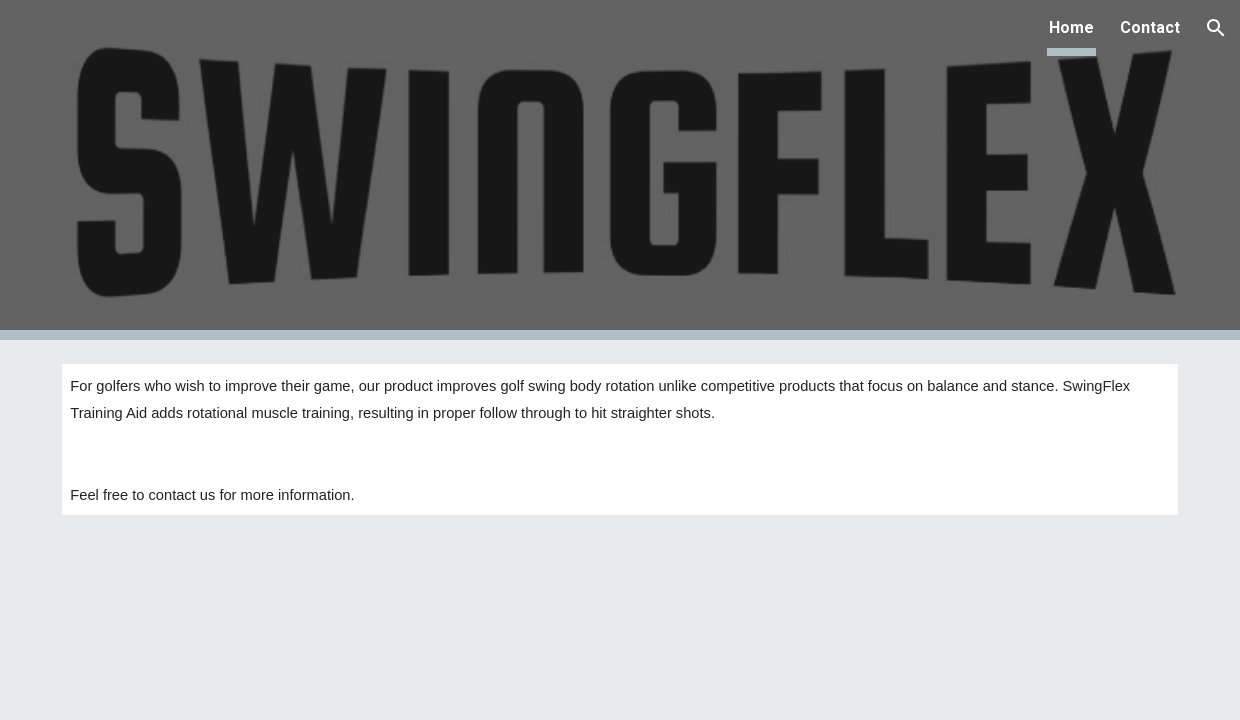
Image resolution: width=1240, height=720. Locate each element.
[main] (619, 439)
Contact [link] (1150, 27)
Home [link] (1071, 27)
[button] (1216, 28)
